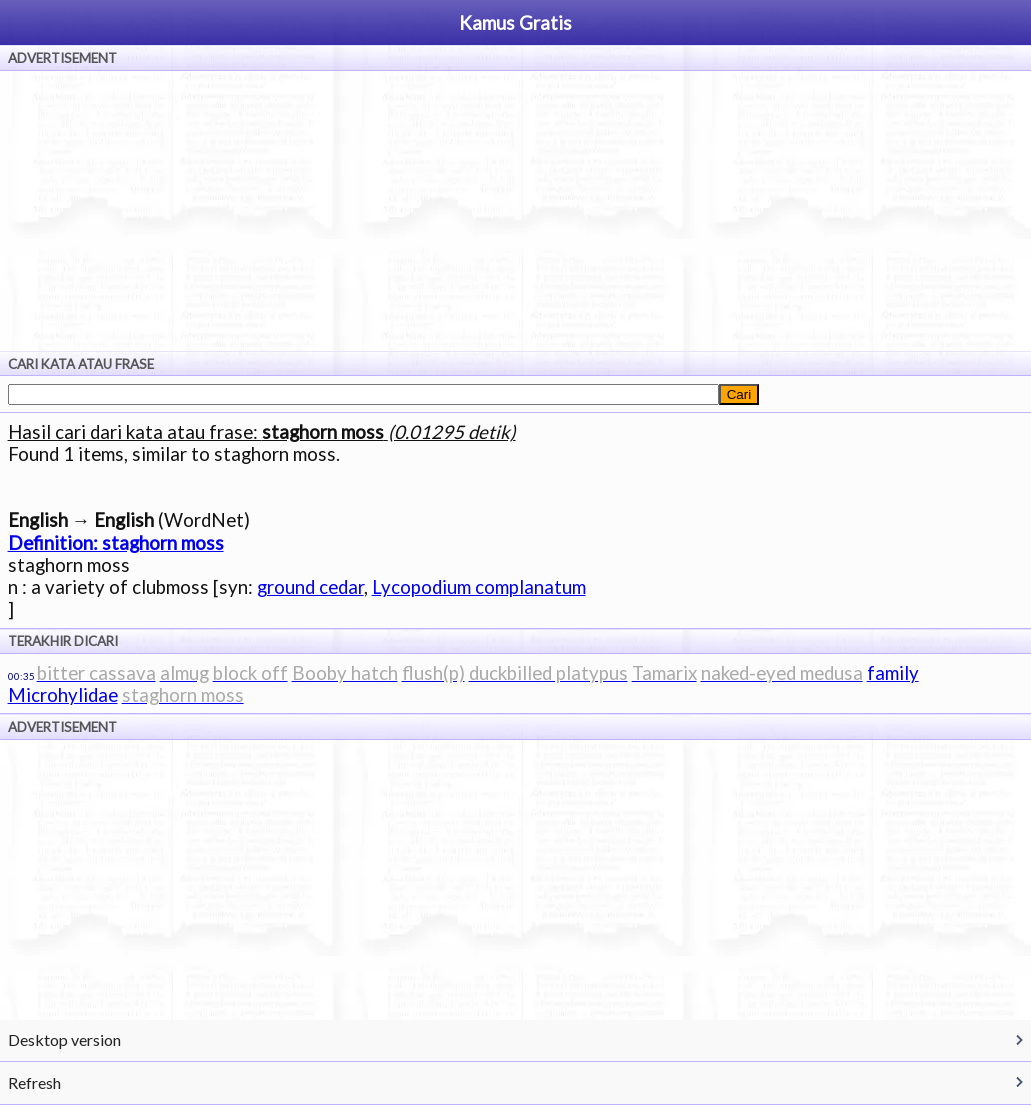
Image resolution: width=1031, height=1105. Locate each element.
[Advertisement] (515, 211)
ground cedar (310, 587)
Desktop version (64, 1039)
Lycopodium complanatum (479, 587)
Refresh (34, 1082)
